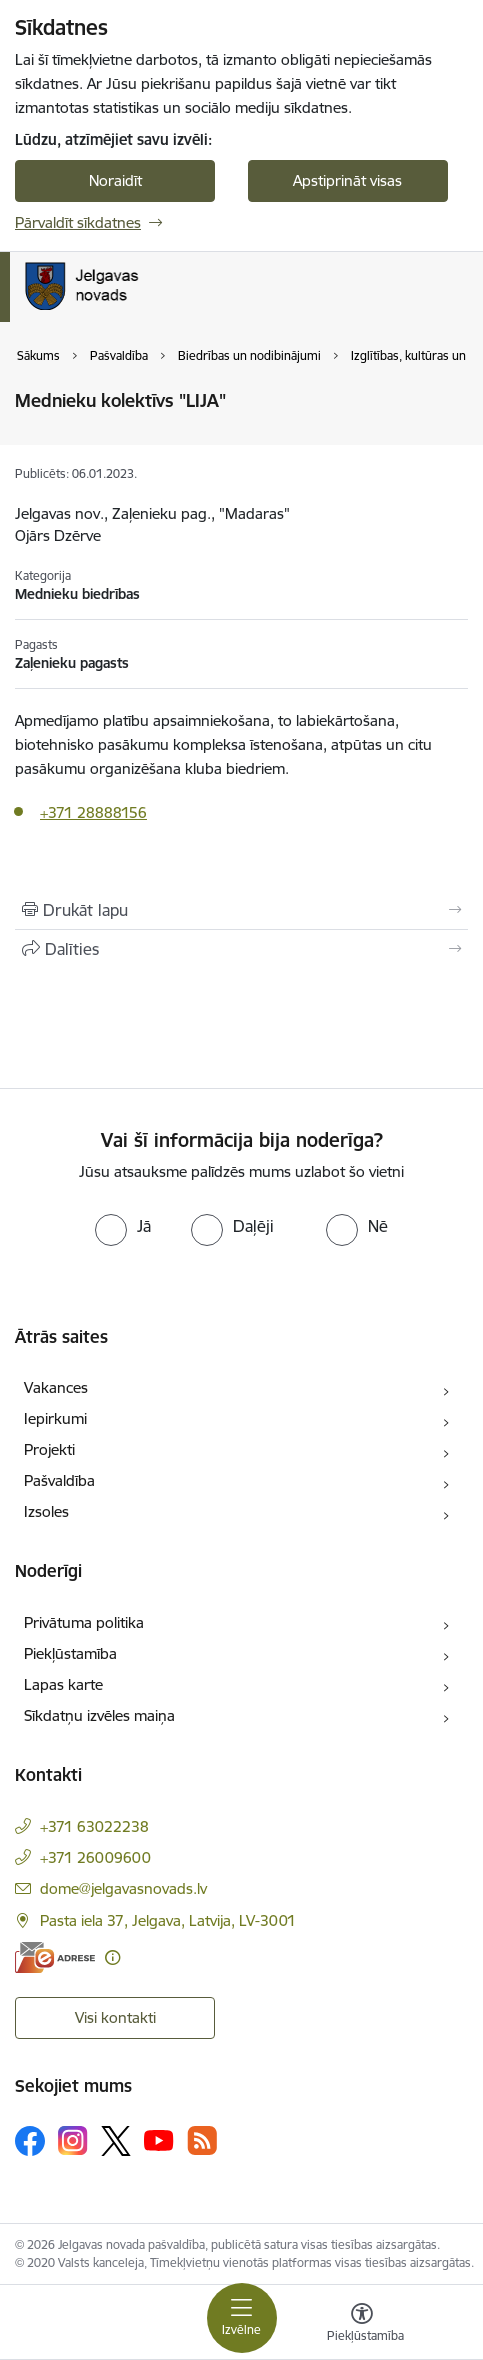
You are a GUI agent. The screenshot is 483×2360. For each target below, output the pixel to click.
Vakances (56, 1387)
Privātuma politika (84, 1622)
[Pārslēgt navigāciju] (242, 2318)
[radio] (123, 1226)
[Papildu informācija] (112, 1957)
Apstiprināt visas (347, 180)
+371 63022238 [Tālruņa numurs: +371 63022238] (94, 1826)
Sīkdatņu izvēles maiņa (99, 1715)
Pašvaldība (59, 1480)
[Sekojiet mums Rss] (202, 2140)
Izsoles (46, 1511)
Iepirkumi (55, 1418)
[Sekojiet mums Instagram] (73, 2140)
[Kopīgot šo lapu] (241, 949)
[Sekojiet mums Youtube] (159, 2140)
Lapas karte (63, 1684)
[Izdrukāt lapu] (241, 910)
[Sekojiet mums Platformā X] (116, 2141)
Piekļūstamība (70, 1653)
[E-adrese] (55, 1957)
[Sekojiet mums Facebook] (30, 2141)
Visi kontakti (115, 2017)
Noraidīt (115, 180)
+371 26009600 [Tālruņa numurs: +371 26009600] (95, 1857)
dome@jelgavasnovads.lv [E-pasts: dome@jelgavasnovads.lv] (123, 1888)
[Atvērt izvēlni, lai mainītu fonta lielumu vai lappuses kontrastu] (362, 2325)
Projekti (49, 1449)
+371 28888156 (93, 812)
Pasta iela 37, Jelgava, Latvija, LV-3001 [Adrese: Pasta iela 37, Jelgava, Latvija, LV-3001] (168, 1920)
